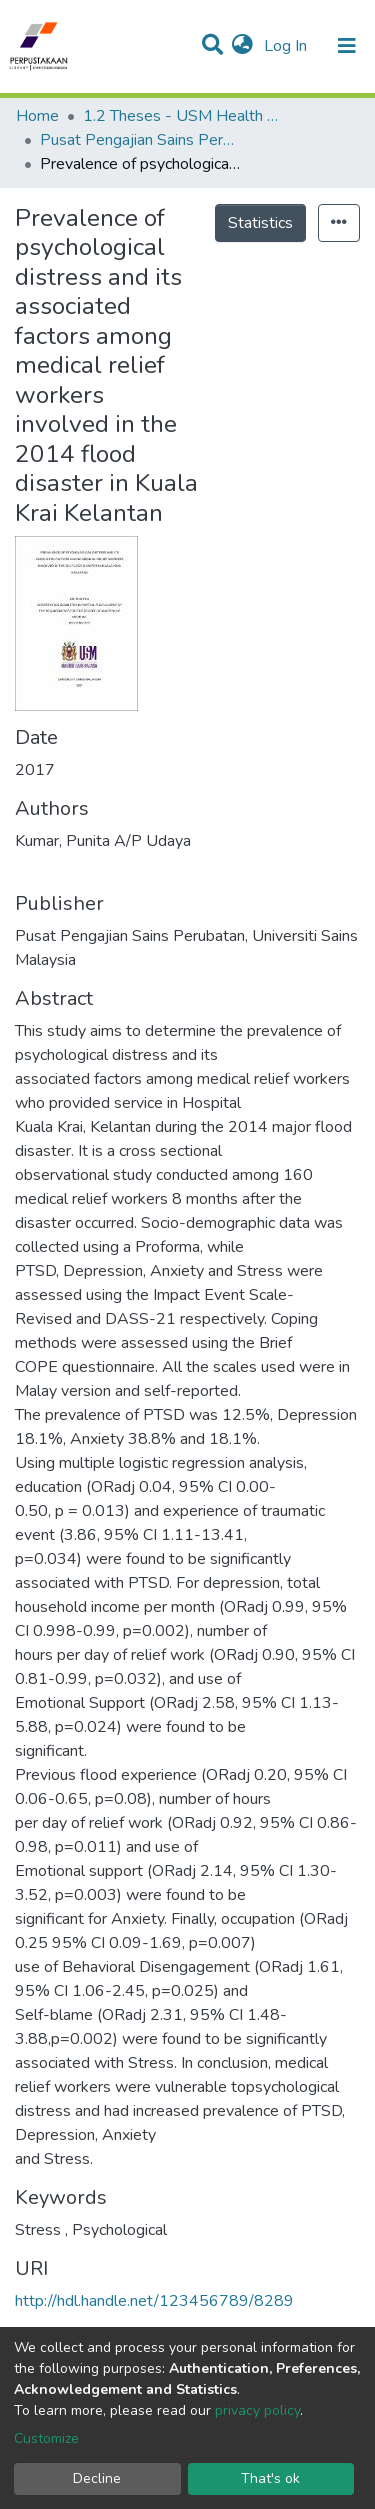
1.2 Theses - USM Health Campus (183, 116)
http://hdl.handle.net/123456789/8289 (154, 2301)
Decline (97, 2478)
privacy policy (257, 2410)
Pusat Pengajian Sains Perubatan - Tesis (140, 140)
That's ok (270, 2478)
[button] (242, 46)
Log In (287, 46)
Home (37, 116)
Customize (46, 2438)
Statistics (260, 223)
